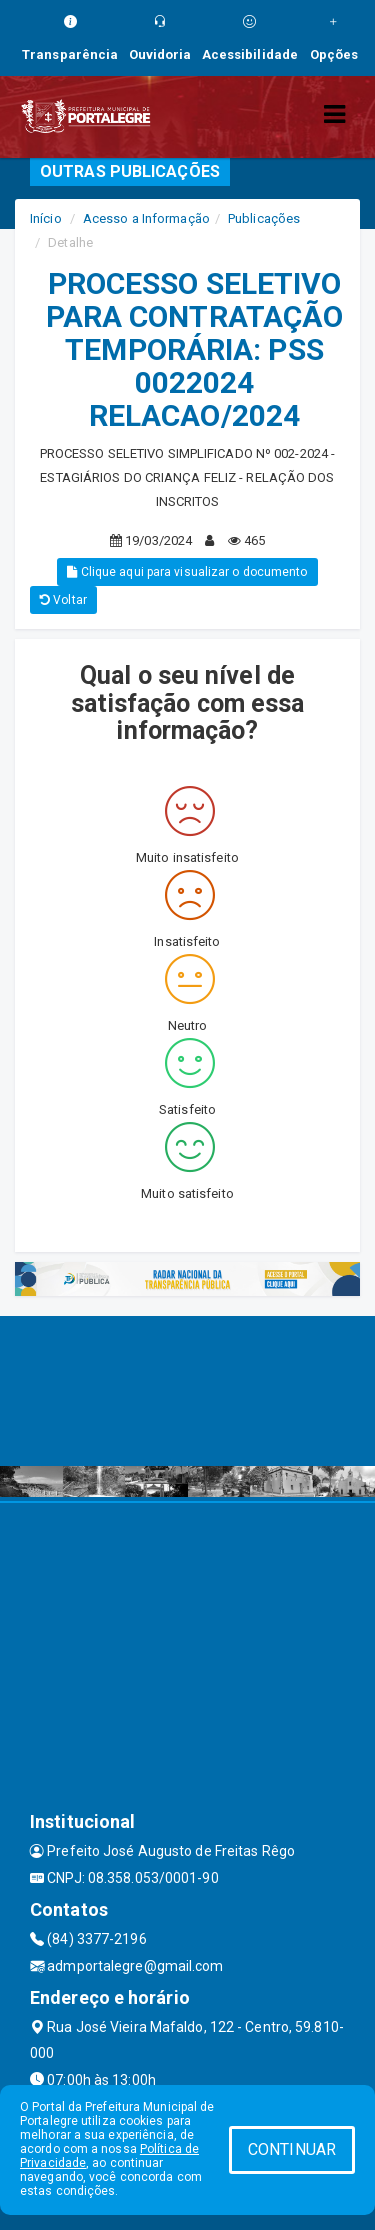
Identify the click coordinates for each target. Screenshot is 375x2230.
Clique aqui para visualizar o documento (187, 572)
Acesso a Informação (146, 218)
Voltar (63, 600)
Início (46, 218)
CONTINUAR (292, 2149)
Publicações (264, 218)
